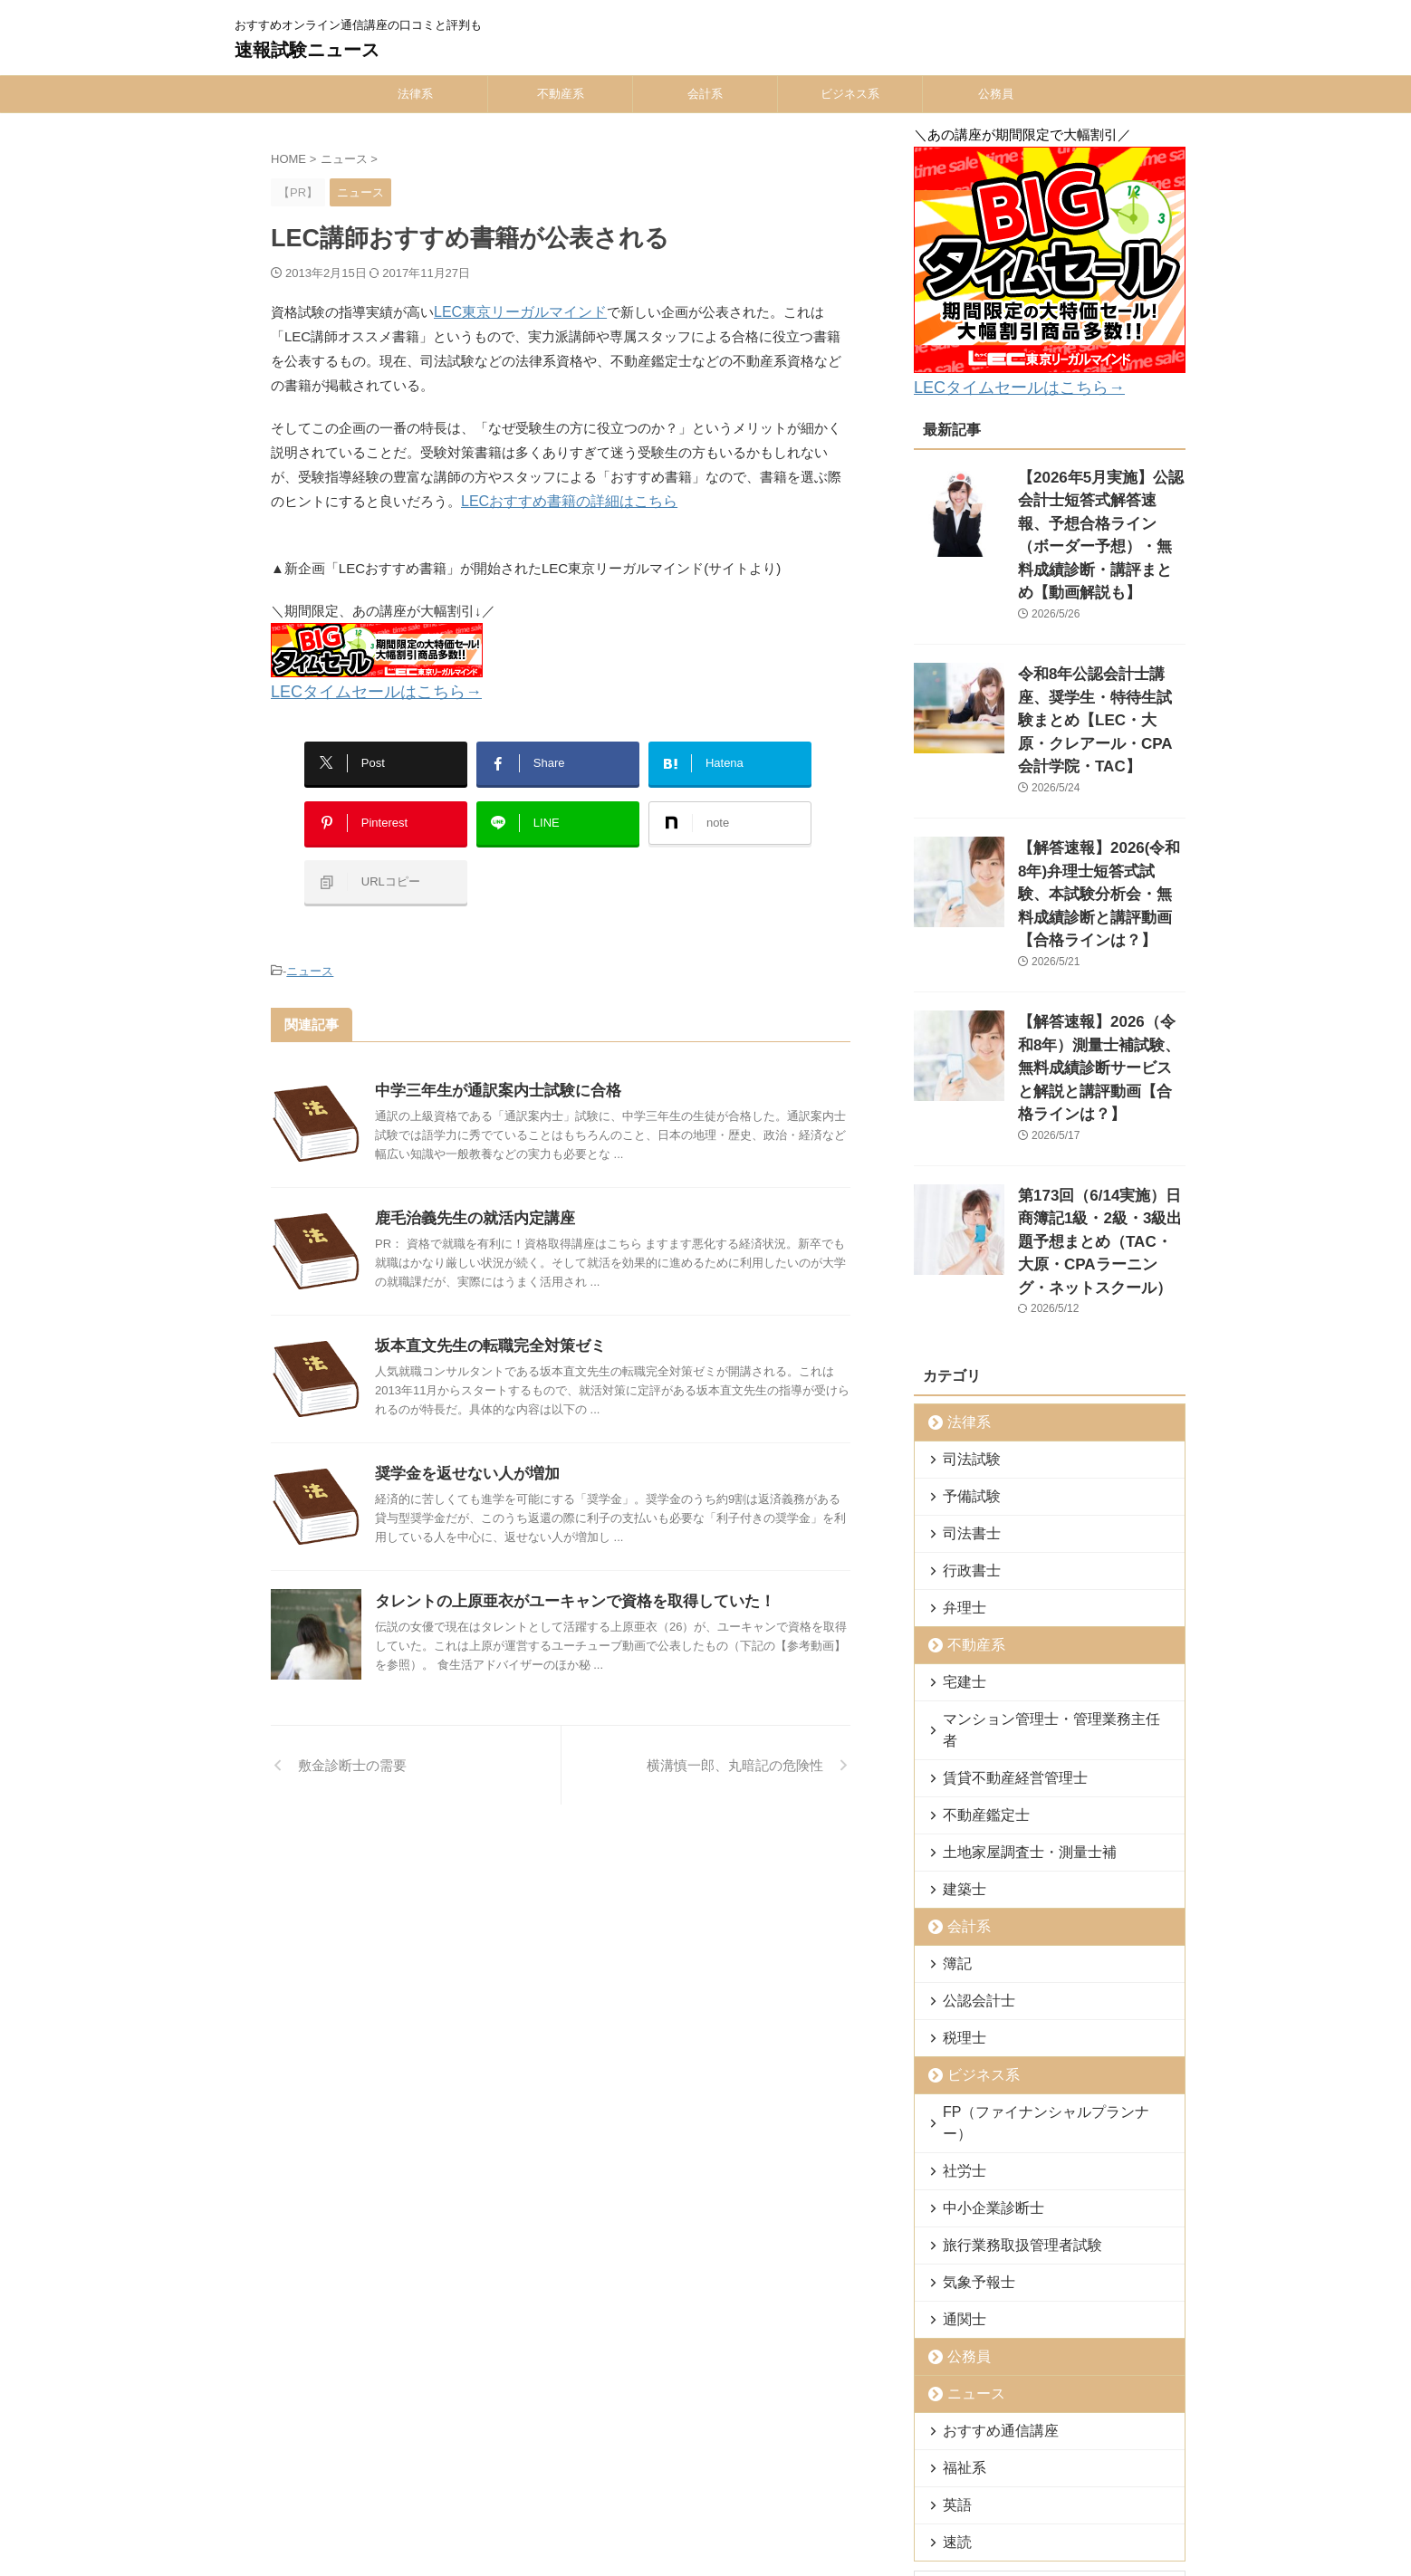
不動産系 (560, 94)
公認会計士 (970, 1801)
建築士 (958, 1690)
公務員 (995, 94)
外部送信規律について (932, 2456)
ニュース (309, 937)
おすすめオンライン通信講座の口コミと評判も (705, 2491)
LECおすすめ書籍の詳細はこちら (562, 501)
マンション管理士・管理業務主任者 (1035, 1541)
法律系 (415, 94)
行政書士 (964, 1393)
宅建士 (958, 1504)
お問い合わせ (823, 2456)
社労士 (958, 1950)
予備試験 (964, 1319)
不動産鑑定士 (976, 1616)
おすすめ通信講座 (988, 2210)
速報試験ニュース (307, 50)
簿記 (953, 1764)
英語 (953, 2284)
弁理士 (958, 1430)
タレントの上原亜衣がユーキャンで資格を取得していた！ (563, 1565)
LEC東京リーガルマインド (515, 312)
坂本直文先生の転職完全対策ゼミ (483, 1309)
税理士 (958, 1838)
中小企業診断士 (982, 1987)
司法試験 (964, 1281)
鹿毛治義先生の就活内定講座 (469, 1182)
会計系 (705, 94)
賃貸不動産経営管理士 (1000, 1578)
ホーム (440, 2456)
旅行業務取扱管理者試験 (1005, 2024)
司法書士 (964, 1356)
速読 (953, 2321)
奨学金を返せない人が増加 (462, 1437)
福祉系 (958, 2247)
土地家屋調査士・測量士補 (1011, 1653)
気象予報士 (970, 2061)
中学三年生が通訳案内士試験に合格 (491, 1054)
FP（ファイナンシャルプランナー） (1037, 1913)
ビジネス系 (850, 94)
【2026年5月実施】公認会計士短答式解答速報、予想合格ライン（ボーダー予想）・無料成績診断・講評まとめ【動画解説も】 (1100, 512)
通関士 (958, 2098)
